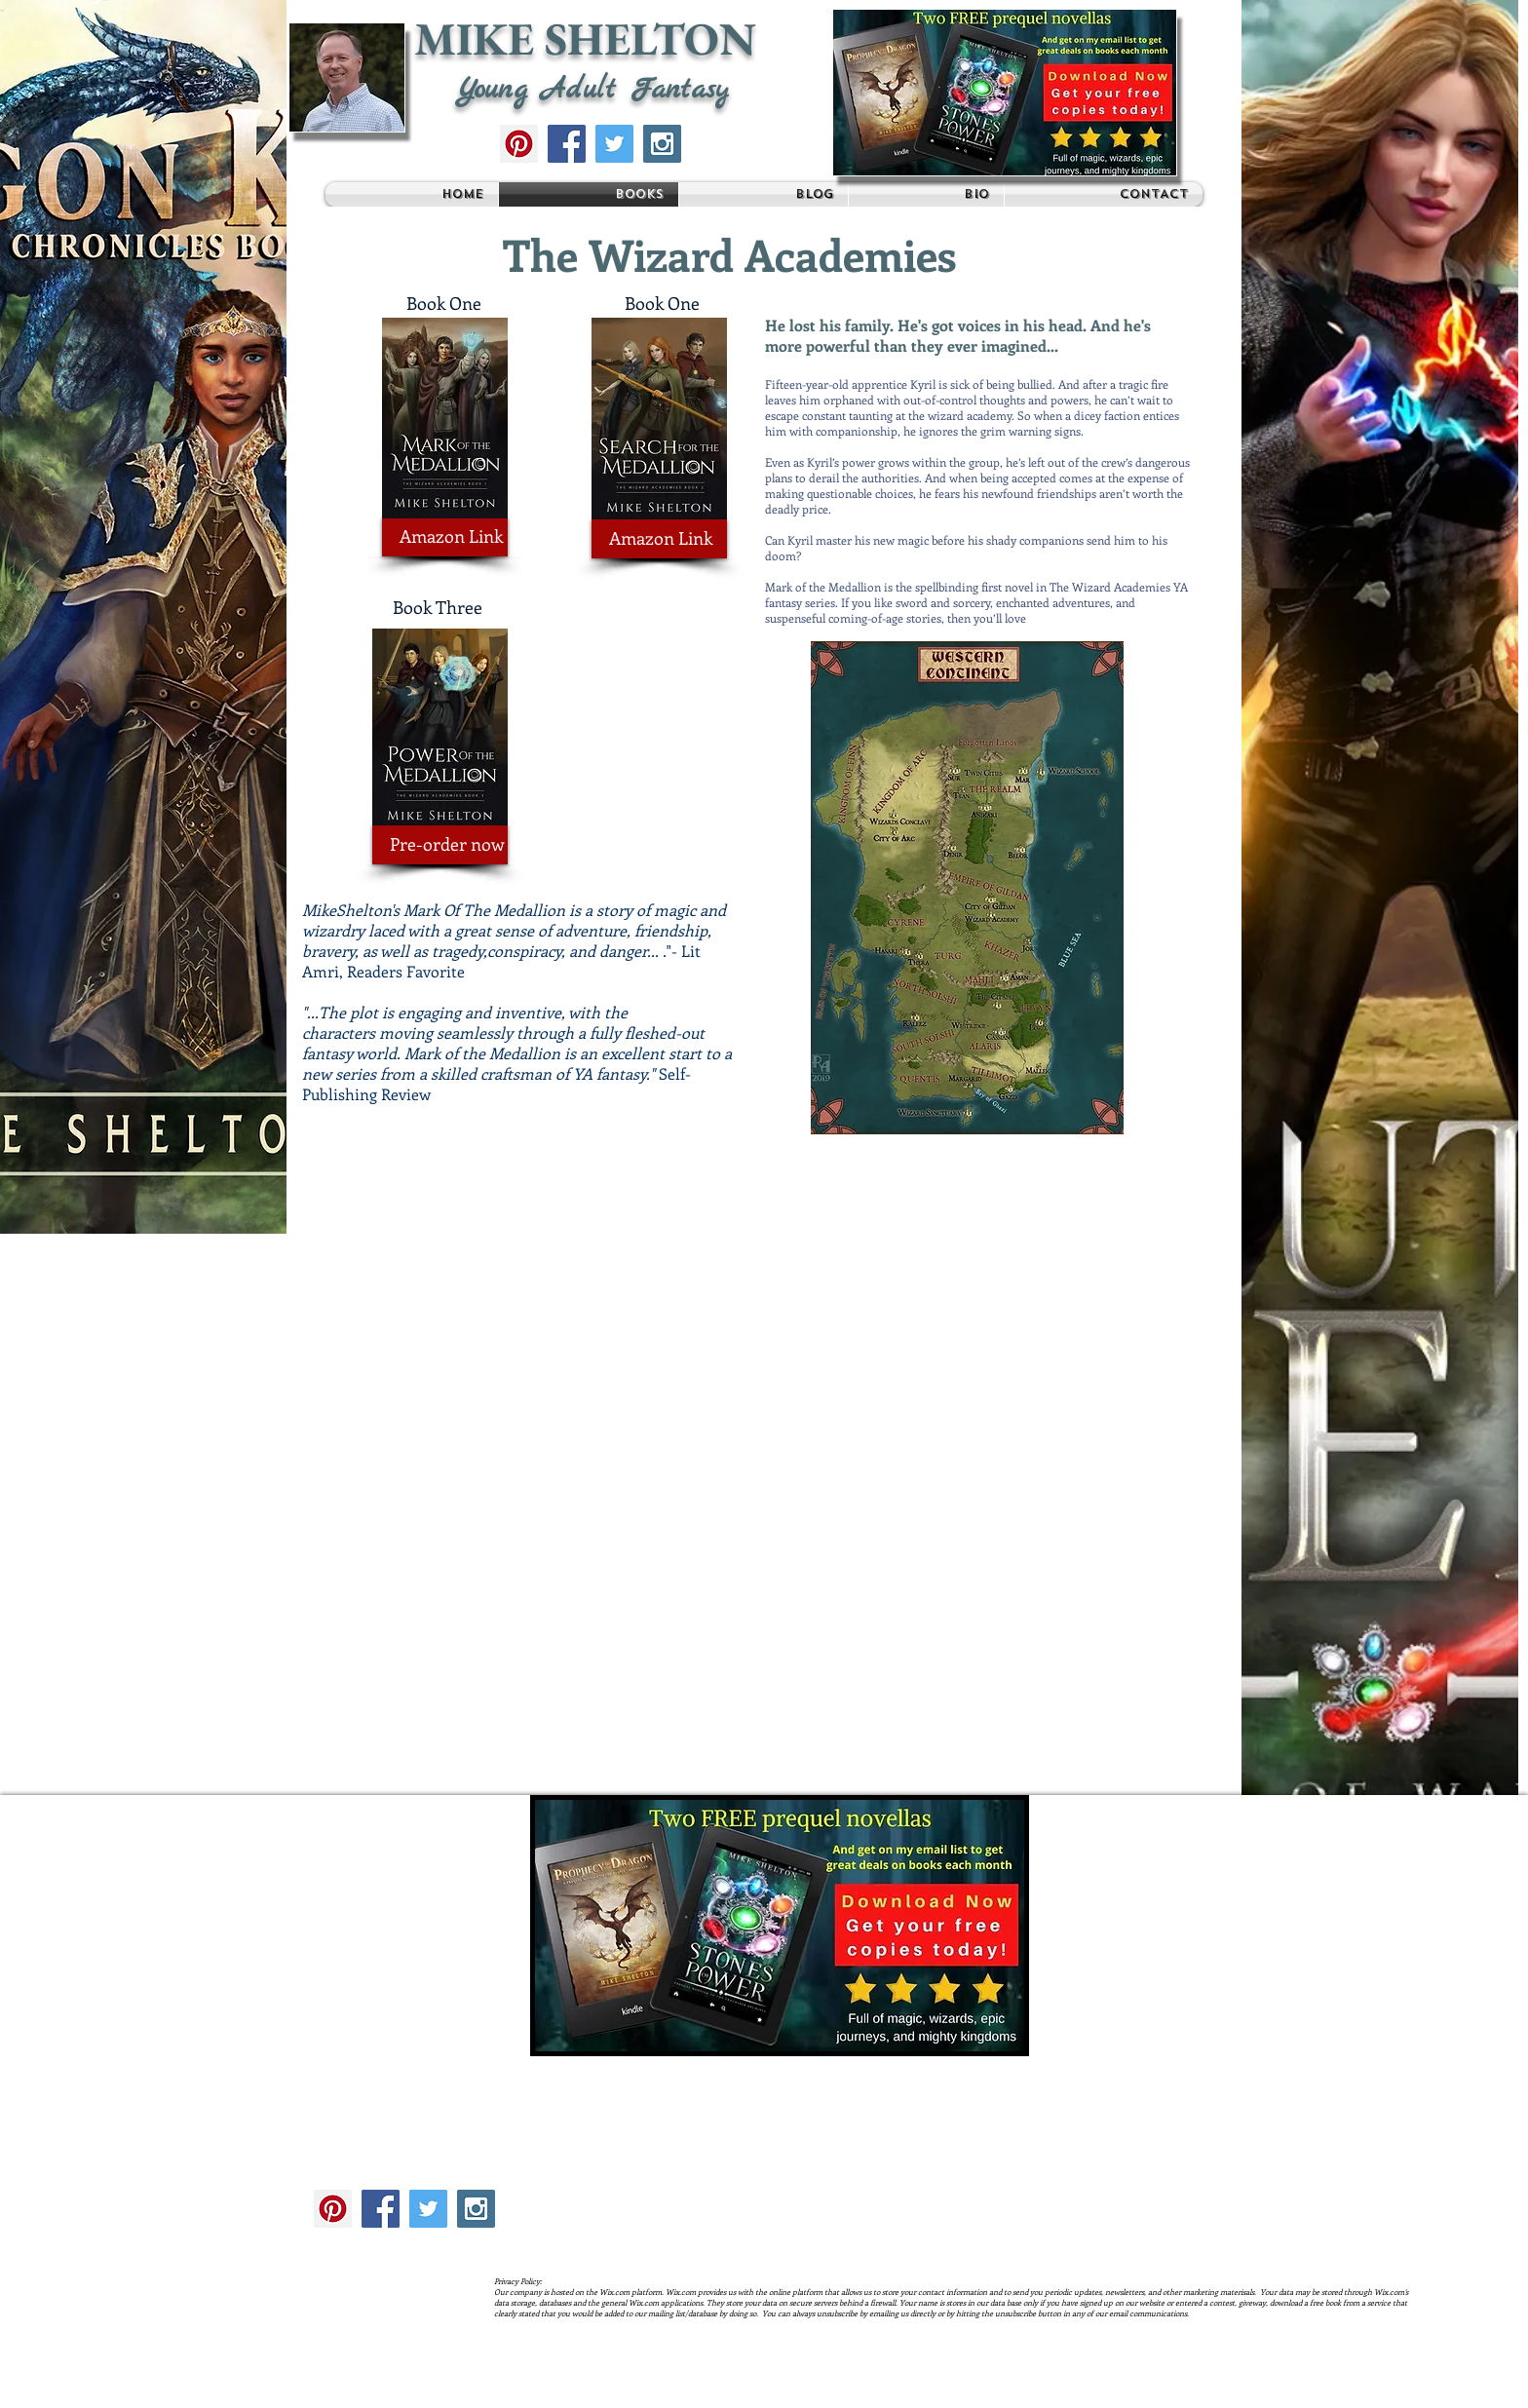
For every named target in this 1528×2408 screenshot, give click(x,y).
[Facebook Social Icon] (567, 144)
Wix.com (629, 2391)
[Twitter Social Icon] (614, 144)
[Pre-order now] (440, 844)
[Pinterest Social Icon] (519, 144)
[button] (1004, 92)
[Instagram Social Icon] (662, 144)
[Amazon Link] (445, 536)
